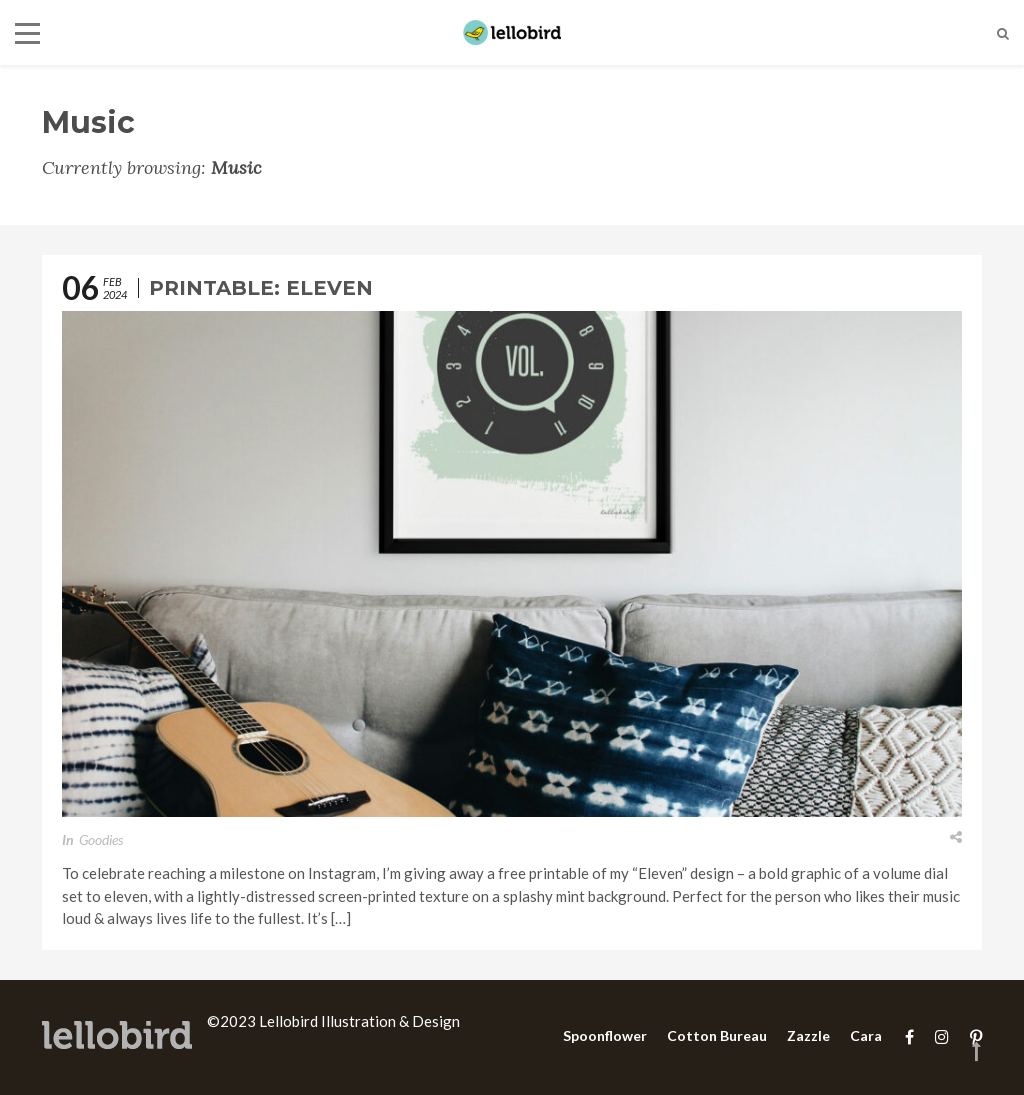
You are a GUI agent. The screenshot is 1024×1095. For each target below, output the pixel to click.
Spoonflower (605, 1035)
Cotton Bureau (717, 1035)
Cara (866, 1035)
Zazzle (808, 1035)
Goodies (101, 839)
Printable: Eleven (261, 288)
